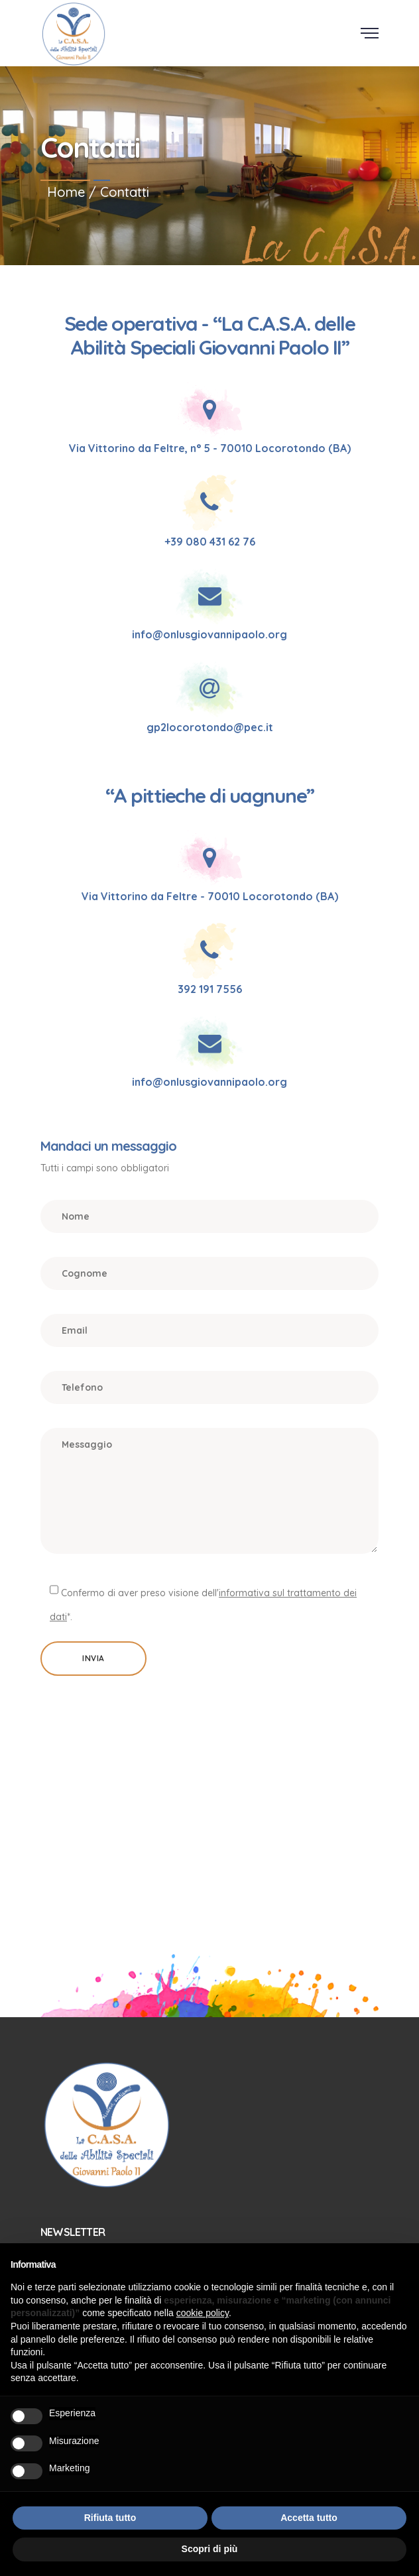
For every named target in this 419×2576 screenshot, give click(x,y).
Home (66, 192)
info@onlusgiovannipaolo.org (209, 634)
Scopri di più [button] (210, 2549)
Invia (93, 1658)
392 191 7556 (210, 989)
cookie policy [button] (202, 2313)
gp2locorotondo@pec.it (210, 727)
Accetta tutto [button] (308, 2517)
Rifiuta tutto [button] (110, 2517)
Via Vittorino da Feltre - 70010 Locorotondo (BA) (210, 896)
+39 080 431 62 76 (209, 541)
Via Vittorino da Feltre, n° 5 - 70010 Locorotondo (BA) (210, 448)
